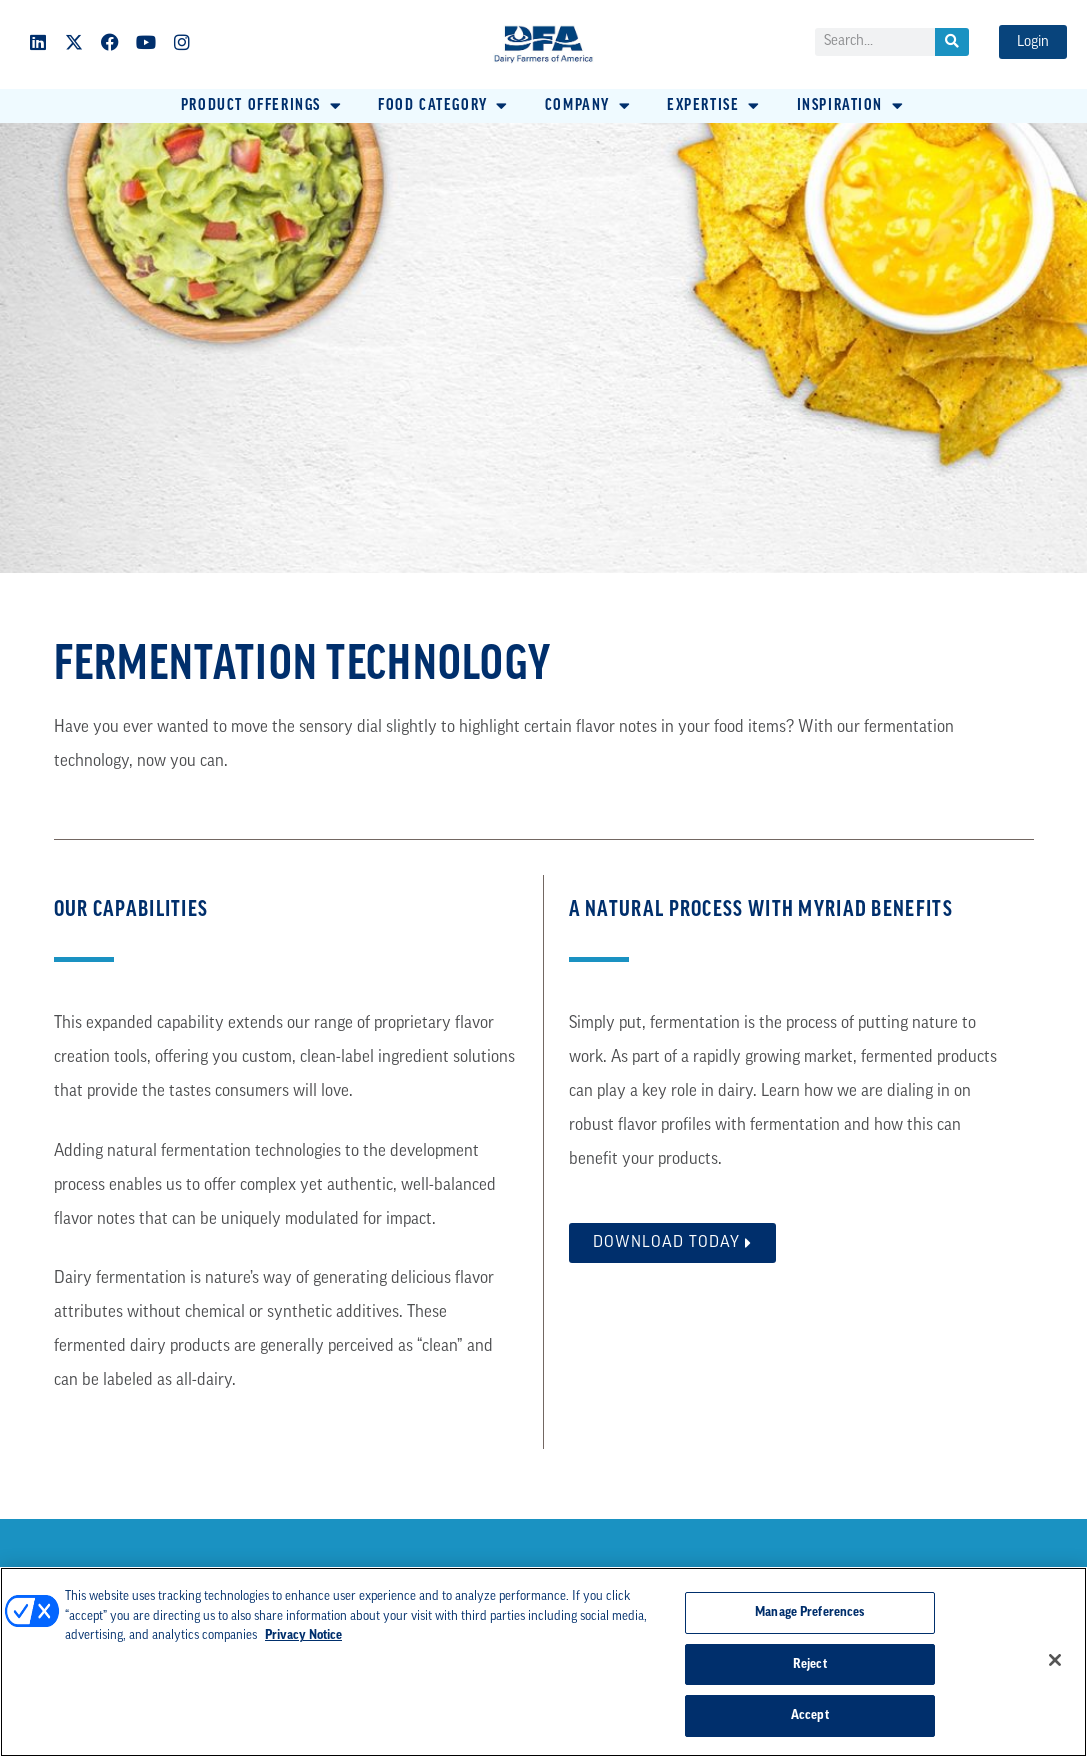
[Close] (1055, 1660)
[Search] (952, 42)
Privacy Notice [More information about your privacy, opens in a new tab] (303, 1635)
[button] (262, 106)
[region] (543, 1662)
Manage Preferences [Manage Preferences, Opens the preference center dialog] (809, 1612)
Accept (810, 1715)
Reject (810, 1664)
